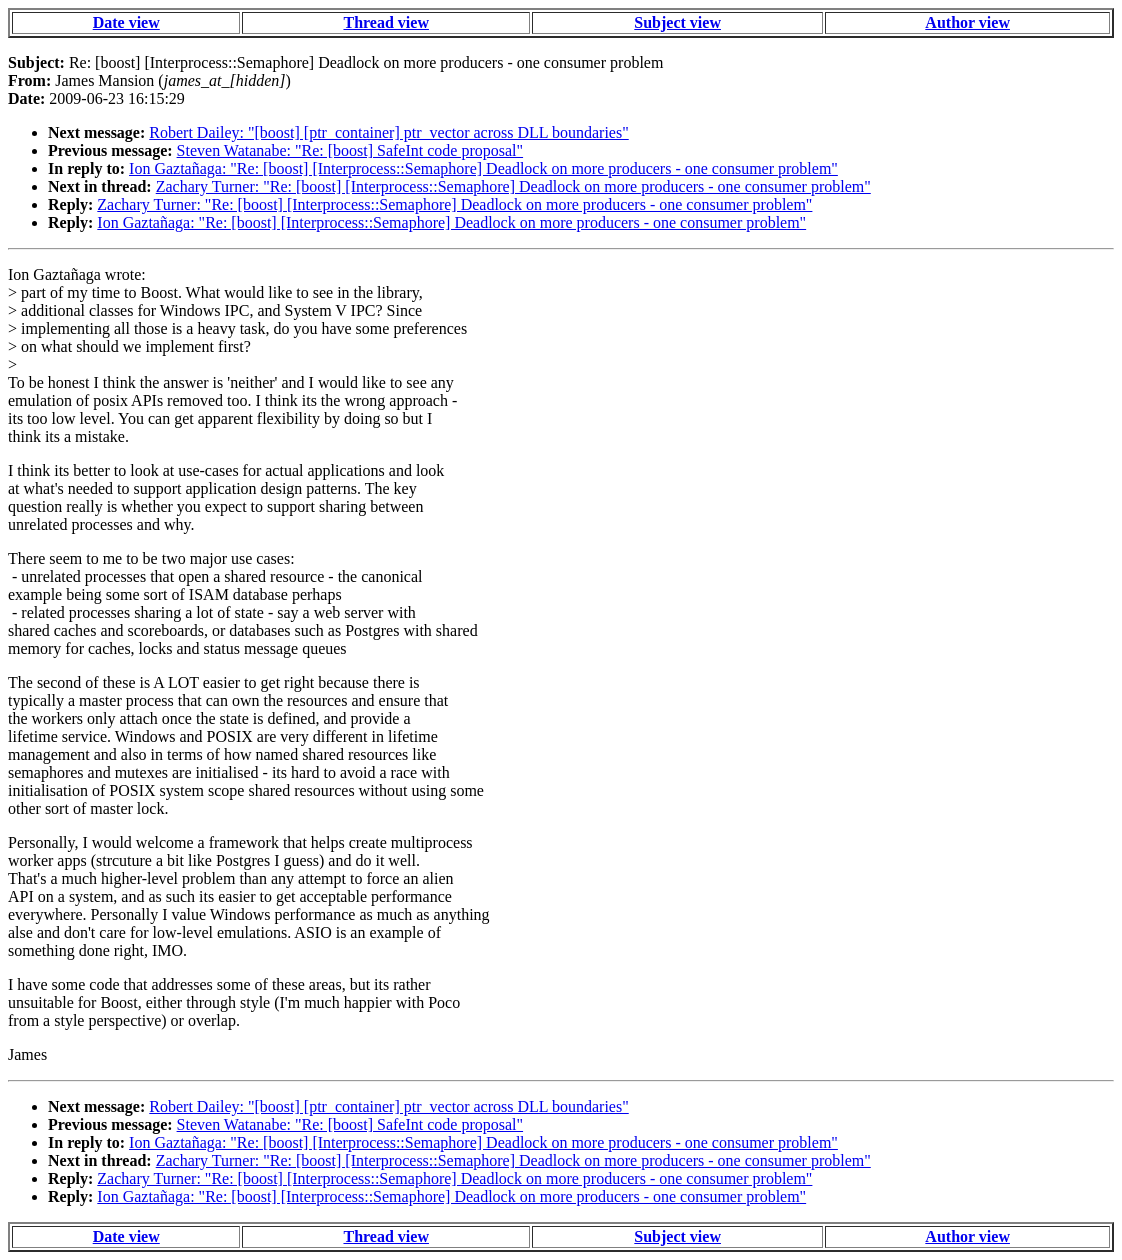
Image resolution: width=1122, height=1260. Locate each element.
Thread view (385, 22)
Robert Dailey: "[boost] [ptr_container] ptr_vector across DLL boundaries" (388, 132)
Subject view (677, 22)
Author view (967, 22)
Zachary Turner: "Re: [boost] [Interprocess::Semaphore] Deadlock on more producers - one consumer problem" (513, 186)
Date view (126, 22)
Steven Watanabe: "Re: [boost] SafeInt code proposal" (350, 150)
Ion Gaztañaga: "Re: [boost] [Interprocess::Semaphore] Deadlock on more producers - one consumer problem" (483, 168)
